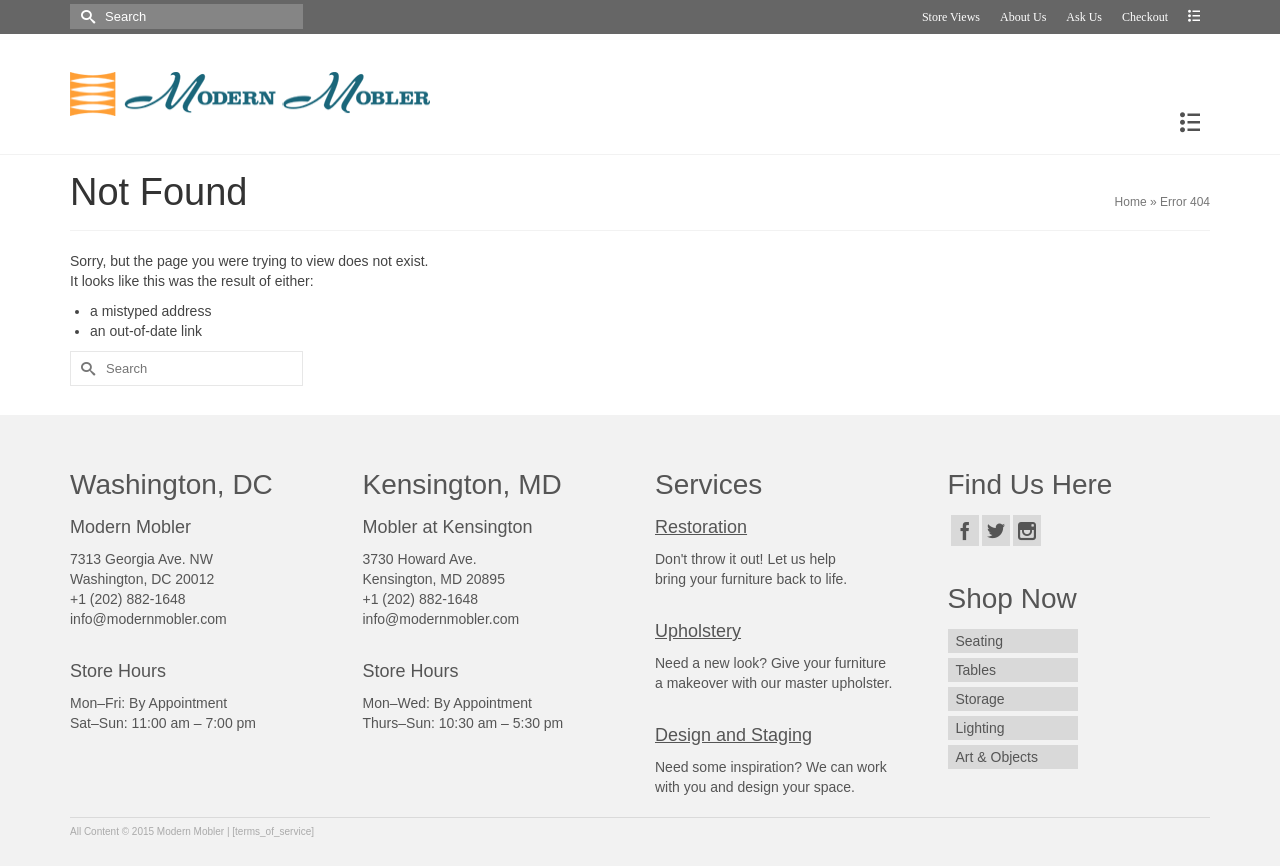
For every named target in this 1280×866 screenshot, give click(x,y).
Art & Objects (997, 757)
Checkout (1145, 17)
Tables (976, 670)
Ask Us (1084, 17)
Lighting (980, 728)
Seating (979, 641)
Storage (980, 699)
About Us (1023, 17)
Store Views (951, 17)
